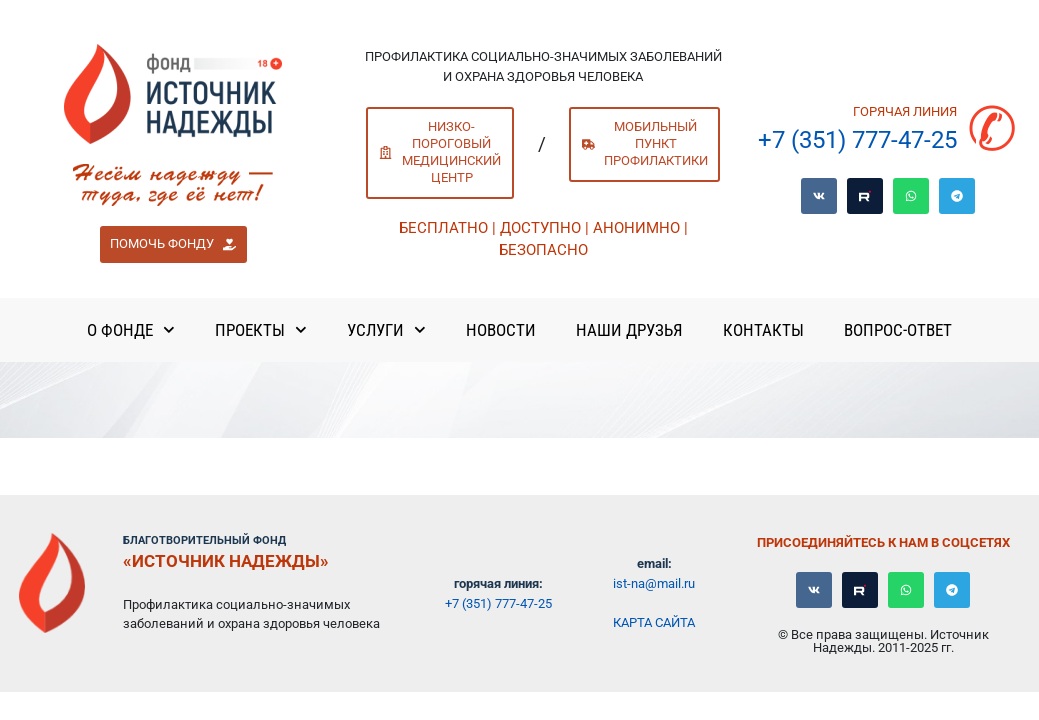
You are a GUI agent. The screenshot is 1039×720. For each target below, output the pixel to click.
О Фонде (131, 330)
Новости (501, 330)
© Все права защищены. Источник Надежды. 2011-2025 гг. (883, 641)
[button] (173, 245)
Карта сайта (654, 622)
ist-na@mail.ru (654, 583)
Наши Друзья (629, 330)
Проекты (261, 330)
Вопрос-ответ (898, 330)
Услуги (386, 330)
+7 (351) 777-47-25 (857, 140)
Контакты (763, 330)
